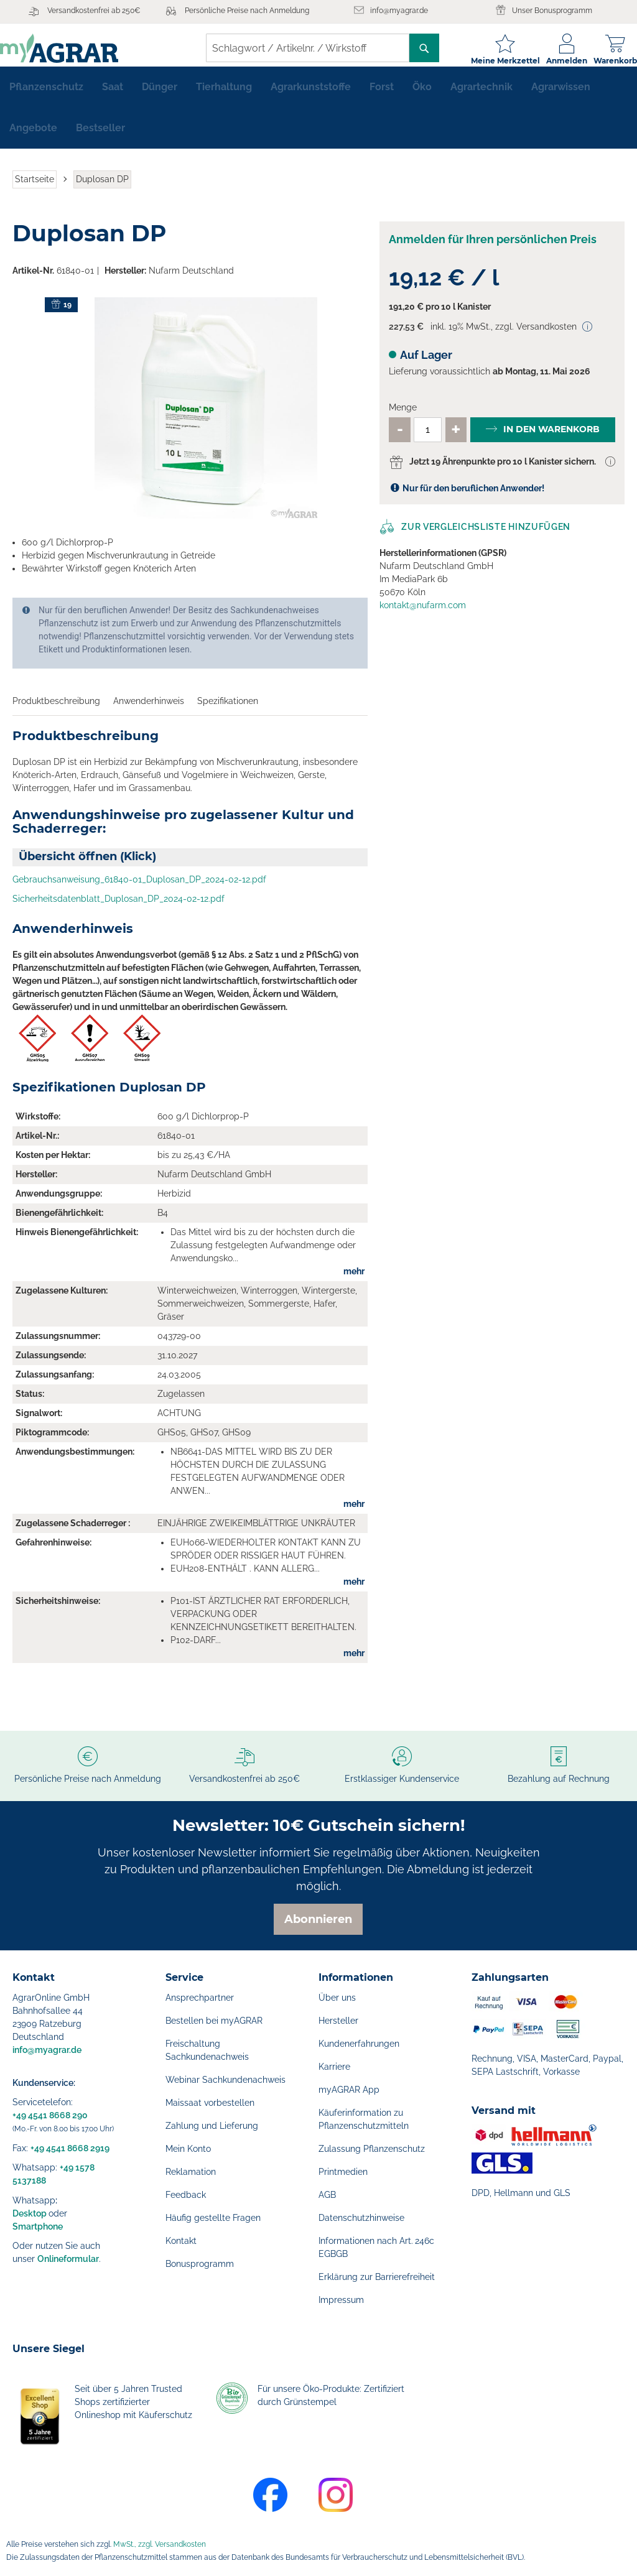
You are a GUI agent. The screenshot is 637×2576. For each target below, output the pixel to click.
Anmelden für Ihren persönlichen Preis (493, 249)
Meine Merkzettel (493, 60)
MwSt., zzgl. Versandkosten (159, 2544)
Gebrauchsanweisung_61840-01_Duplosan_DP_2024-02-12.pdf (139, 889)
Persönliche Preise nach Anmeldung (247, 10)
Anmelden (554, 60)
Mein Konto (188, 2149)
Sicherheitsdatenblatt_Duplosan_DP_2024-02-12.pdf (118, 909)
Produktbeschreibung (56, 711)
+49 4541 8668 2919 (69, 2148)
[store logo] (71, 48)
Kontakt (181, 2241)
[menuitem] (46, 97)
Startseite (34, 189)
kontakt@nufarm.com (422, 615)
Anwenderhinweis (148, 711)
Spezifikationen (227, 711)
